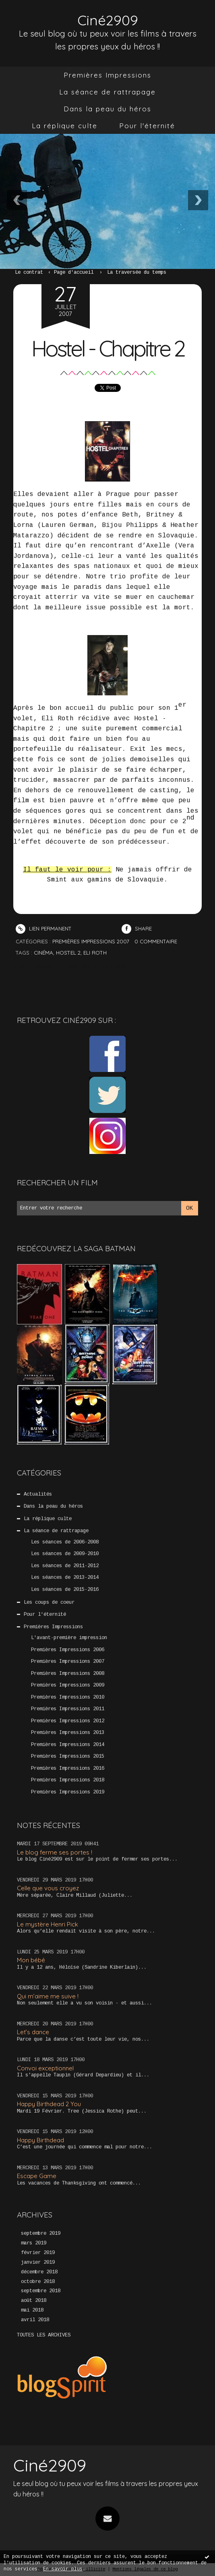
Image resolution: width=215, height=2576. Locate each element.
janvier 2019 (38, 2262)
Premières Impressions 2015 (67, 1756)
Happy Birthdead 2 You (49, 2104)
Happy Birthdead (40, 2140)
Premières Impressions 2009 (67, 1685)
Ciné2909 (107, 20)
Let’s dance (33, 2032)
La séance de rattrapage (107, 92)
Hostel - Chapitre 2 (107, 348)
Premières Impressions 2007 (67, 1661)
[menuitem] (107, 75)
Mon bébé (31, 1960)
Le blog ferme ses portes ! (54, 1852)
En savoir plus (63, 2569)
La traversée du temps (136, 272)
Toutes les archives (43, 2335)
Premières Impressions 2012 (67, 1721)
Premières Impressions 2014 (67, 1745)
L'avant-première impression (69, 1638)
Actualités (38, 1494)
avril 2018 (35, 2320)
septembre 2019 (40, 2233)
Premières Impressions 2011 (67, 1709)
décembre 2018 (39, 2272)
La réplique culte (64, 125)
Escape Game (36, 2176)
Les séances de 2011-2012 (65, 1566)
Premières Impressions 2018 (67, 1780)
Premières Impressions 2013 (67, 1733)
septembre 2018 (40, 2291)
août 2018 (33, 2300)
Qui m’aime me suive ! (48, 1996)
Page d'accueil (73, 272)
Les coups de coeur (49, 1602)
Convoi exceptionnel (45, 2068)
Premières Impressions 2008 (67, 1673)
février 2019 (38, 2253)
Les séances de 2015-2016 (65, 1589)
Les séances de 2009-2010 (65, 1554)
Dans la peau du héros (107, 109)
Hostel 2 (68, 952)
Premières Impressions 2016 (67, 1768)
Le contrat (29, 272)
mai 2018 (32, 2310)
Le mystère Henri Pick (47, 1924)
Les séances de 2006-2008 (65, 1542)
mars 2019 (33, 2243)
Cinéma (43, 952)
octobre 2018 (38, 2282)
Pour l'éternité (147, 125)
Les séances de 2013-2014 (65, 1577)
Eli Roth (95, 952)
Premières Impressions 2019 (67, 1792)
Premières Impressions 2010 (67, 1697)
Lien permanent (43, 928)
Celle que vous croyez (48, 1888)
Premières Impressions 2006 (67, 1650)
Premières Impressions (107, 75)
